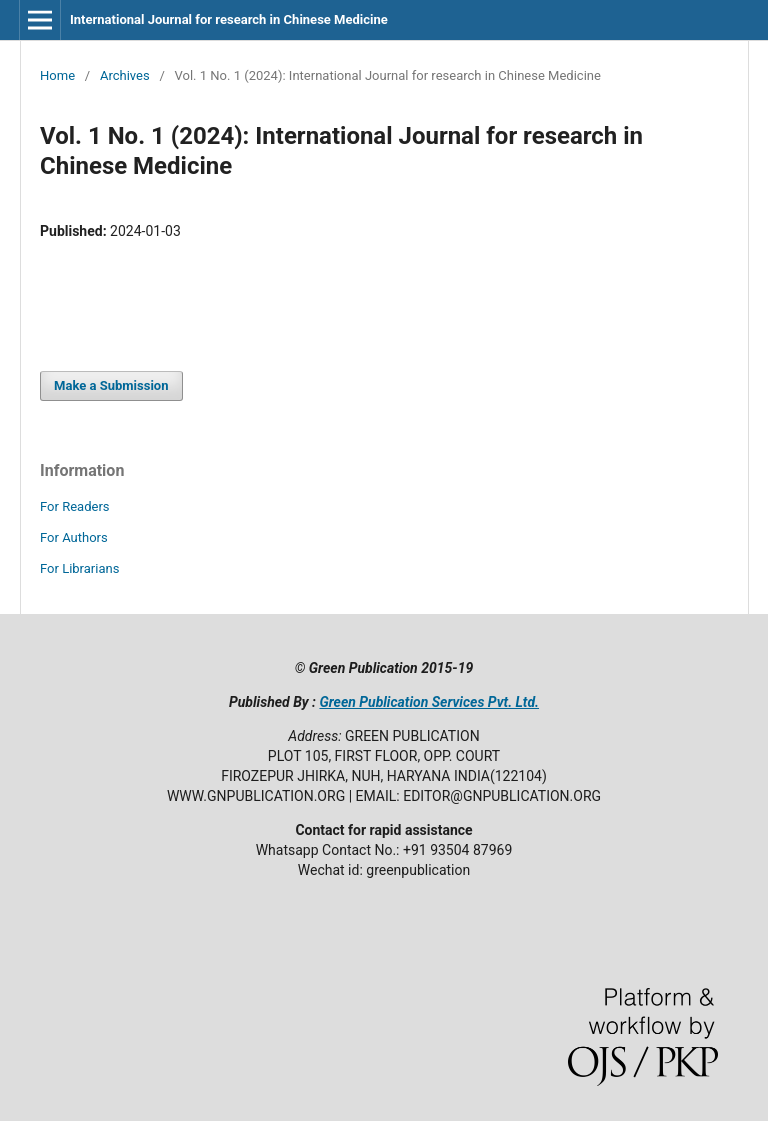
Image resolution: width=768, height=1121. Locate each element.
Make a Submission (111, 385)
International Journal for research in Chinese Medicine (229, 19)
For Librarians (79, 568)
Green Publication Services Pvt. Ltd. (429, 702)
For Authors (74, 537)
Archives (125, 75)
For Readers (75, 506)
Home (57, 75)
